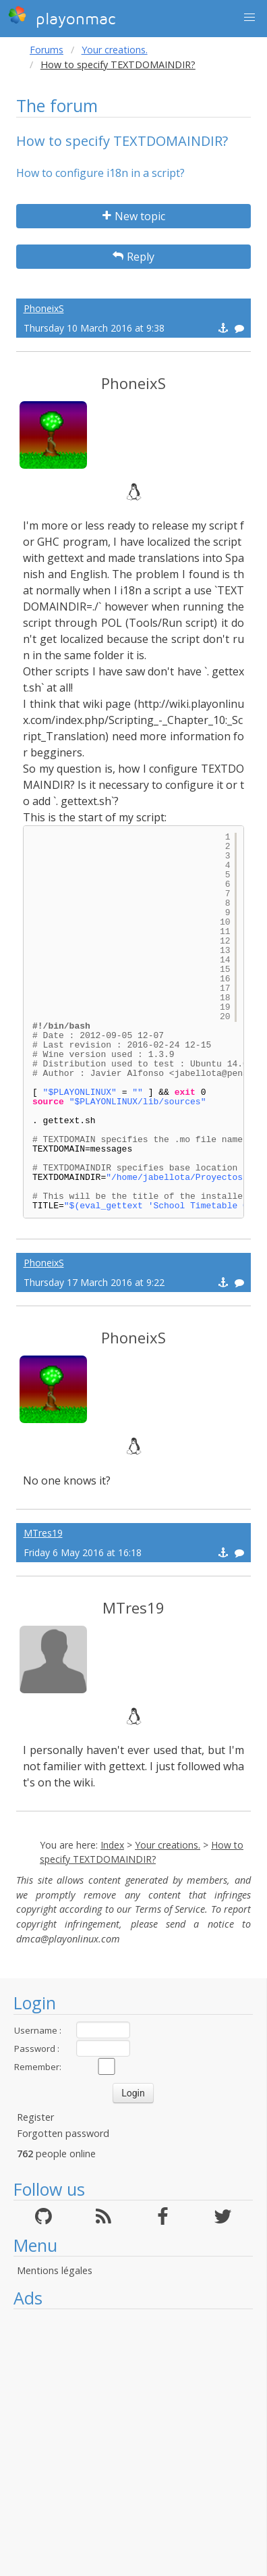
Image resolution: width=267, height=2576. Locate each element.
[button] (249, 17)
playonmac (61, 16)
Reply (133, 256)
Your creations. (115, 49)
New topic (133, 216)
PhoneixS (44, 308)
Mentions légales (54, 2270)
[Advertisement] (126, 2442)
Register (35, 2117)
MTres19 (43, 1532)
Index (112, 1844)
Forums (46, 49)
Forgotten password (63, 2133)
